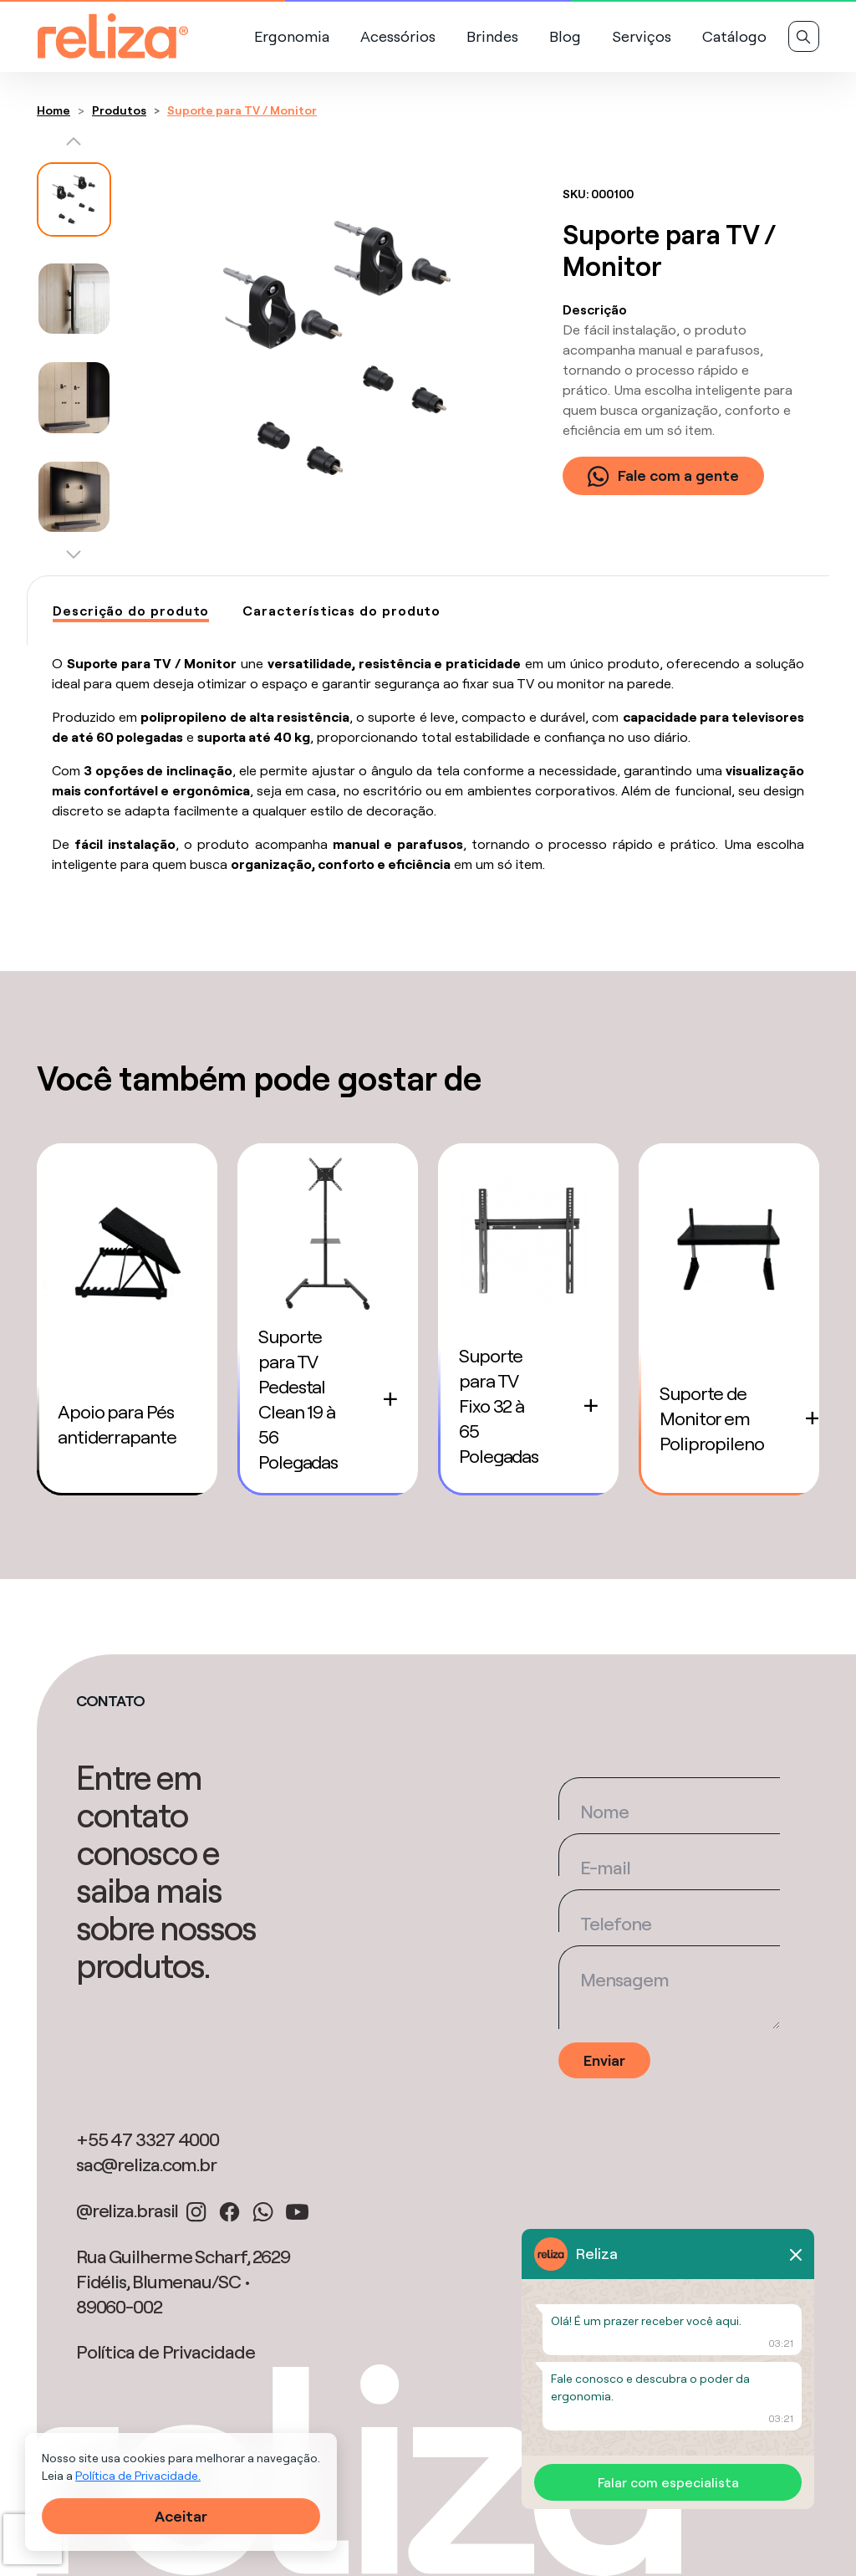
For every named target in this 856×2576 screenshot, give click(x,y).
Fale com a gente (663, 476)
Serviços (641, 36)
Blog (565, 36)
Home (53, 110)
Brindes (492, 36)
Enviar (604, 2060)
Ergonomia (291, 36)
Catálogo (734, 36)
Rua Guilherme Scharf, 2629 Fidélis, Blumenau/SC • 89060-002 (183, 2281)
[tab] (131, 611)
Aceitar (181, 2516)
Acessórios (398, 36)
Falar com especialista (668, 2482)
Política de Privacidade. (138, 2475)
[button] (74, 145)
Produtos (119, 110)
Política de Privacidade (165, 2352)
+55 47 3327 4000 (147, 2139)
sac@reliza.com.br (146, 2164)
